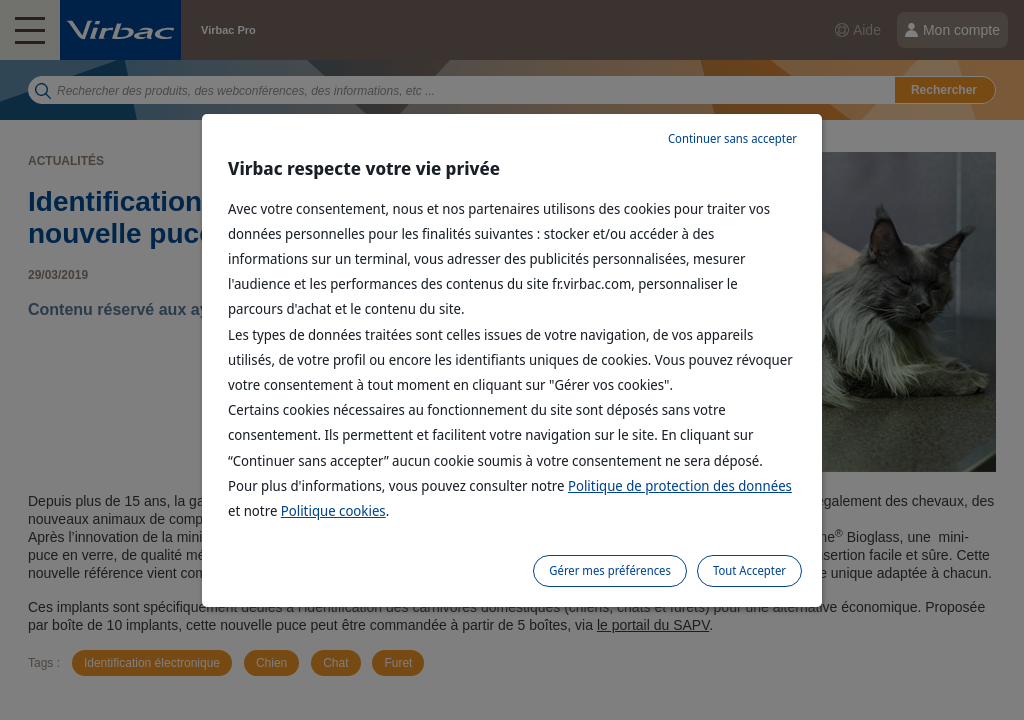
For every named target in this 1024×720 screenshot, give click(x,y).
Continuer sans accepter (732, 138)
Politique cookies (333, 510)
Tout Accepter (749, 570)
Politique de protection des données (680, 485)
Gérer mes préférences (610, 570)
